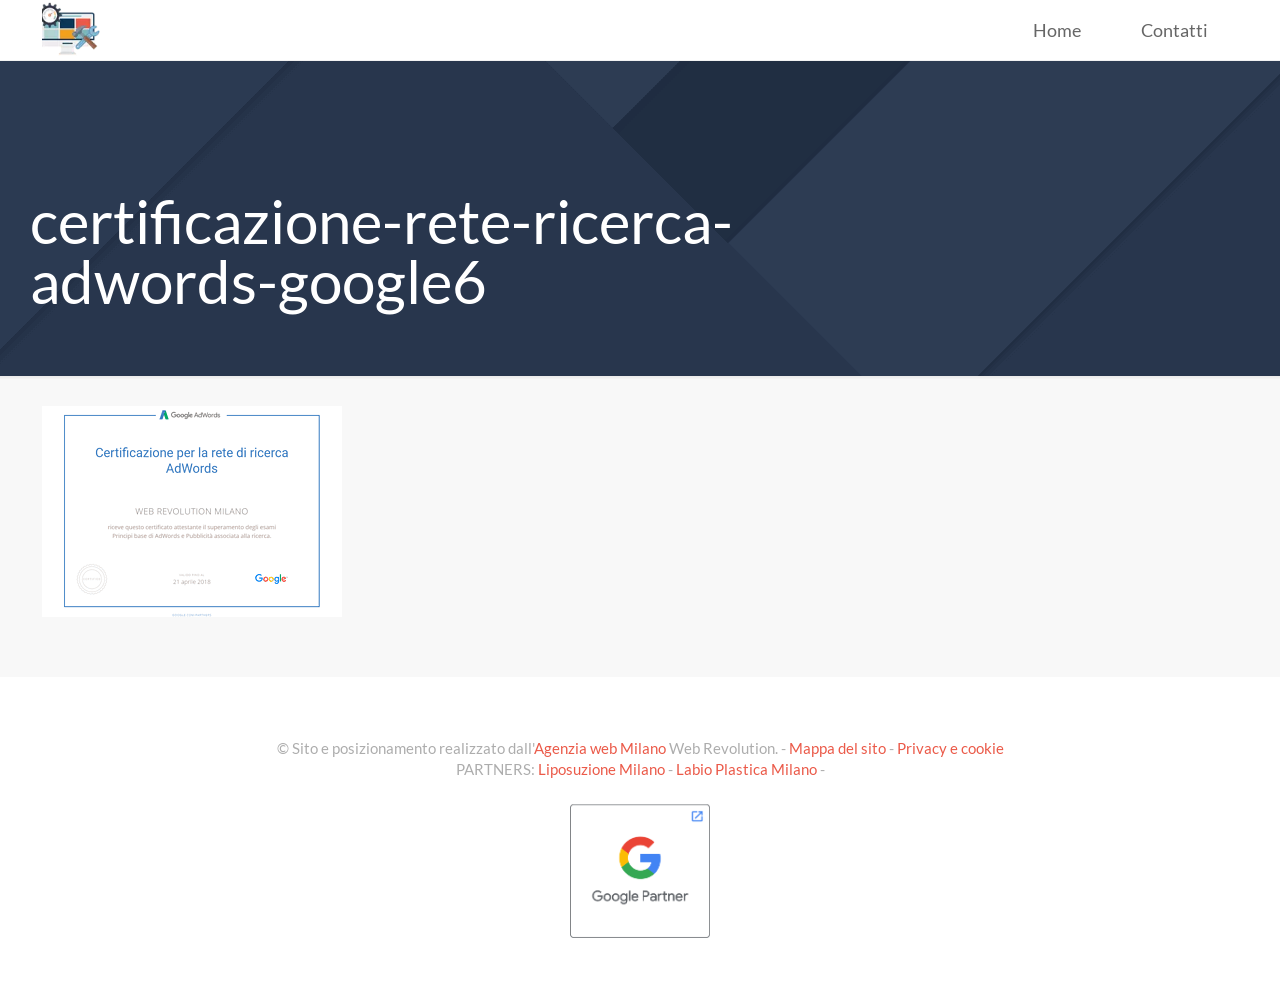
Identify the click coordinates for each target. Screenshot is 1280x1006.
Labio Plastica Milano (746, 769)
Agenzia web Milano (600, 748)
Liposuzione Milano (601, 769)
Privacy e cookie (950, 748)
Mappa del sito (837, 748)
